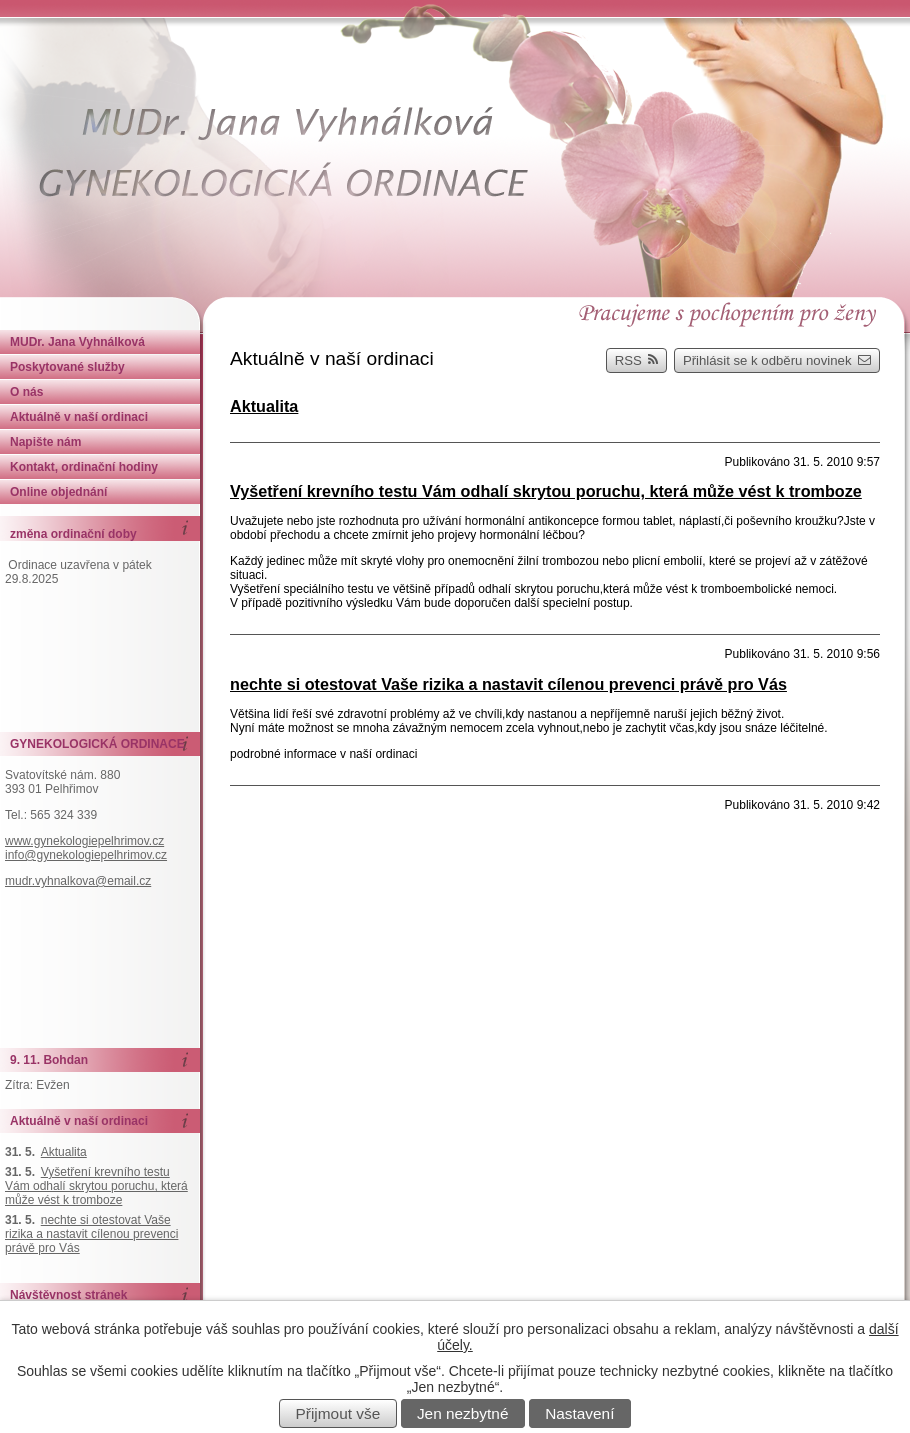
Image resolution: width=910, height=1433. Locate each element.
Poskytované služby (67, 367)
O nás (26, 392)
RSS (637, 360)
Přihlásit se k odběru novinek (777, 360)
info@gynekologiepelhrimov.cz (86, 855)
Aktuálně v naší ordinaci (79, 417)
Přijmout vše (338, 1413)
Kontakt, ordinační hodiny (84, 467)
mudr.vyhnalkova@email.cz (78, 881)
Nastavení (579, 1413)
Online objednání (58, 492)
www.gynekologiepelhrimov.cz (84, 841)
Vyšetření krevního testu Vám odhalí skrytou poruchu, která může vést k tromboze (546, 491)
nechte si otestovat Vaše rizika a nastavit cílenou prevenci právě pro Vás (508, 684)
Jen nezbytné (463, 1413)
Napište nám (45, 442)
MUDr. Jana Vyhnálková (77, 342)
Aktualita (264, 406)
